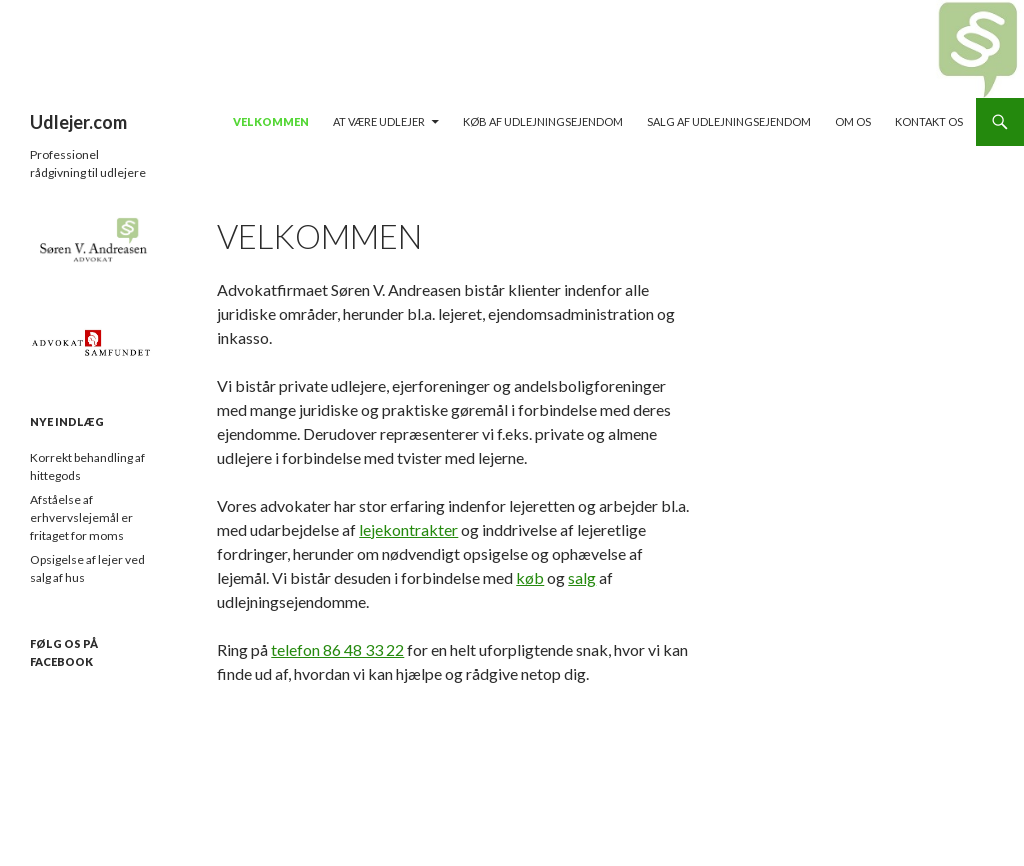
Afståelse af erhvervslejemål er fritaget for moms (81, 517)
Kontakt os (929, 121)
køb (530, 577)
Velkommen (271, 121)
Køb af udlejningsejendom (543, 121)
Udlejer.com (78, 122)
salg (582, 577)
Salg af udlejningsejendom (729, 121)
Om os (853, 121)
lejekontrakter (408, 529)
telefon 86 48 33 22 (337, 649)
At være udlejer (379, 121)
